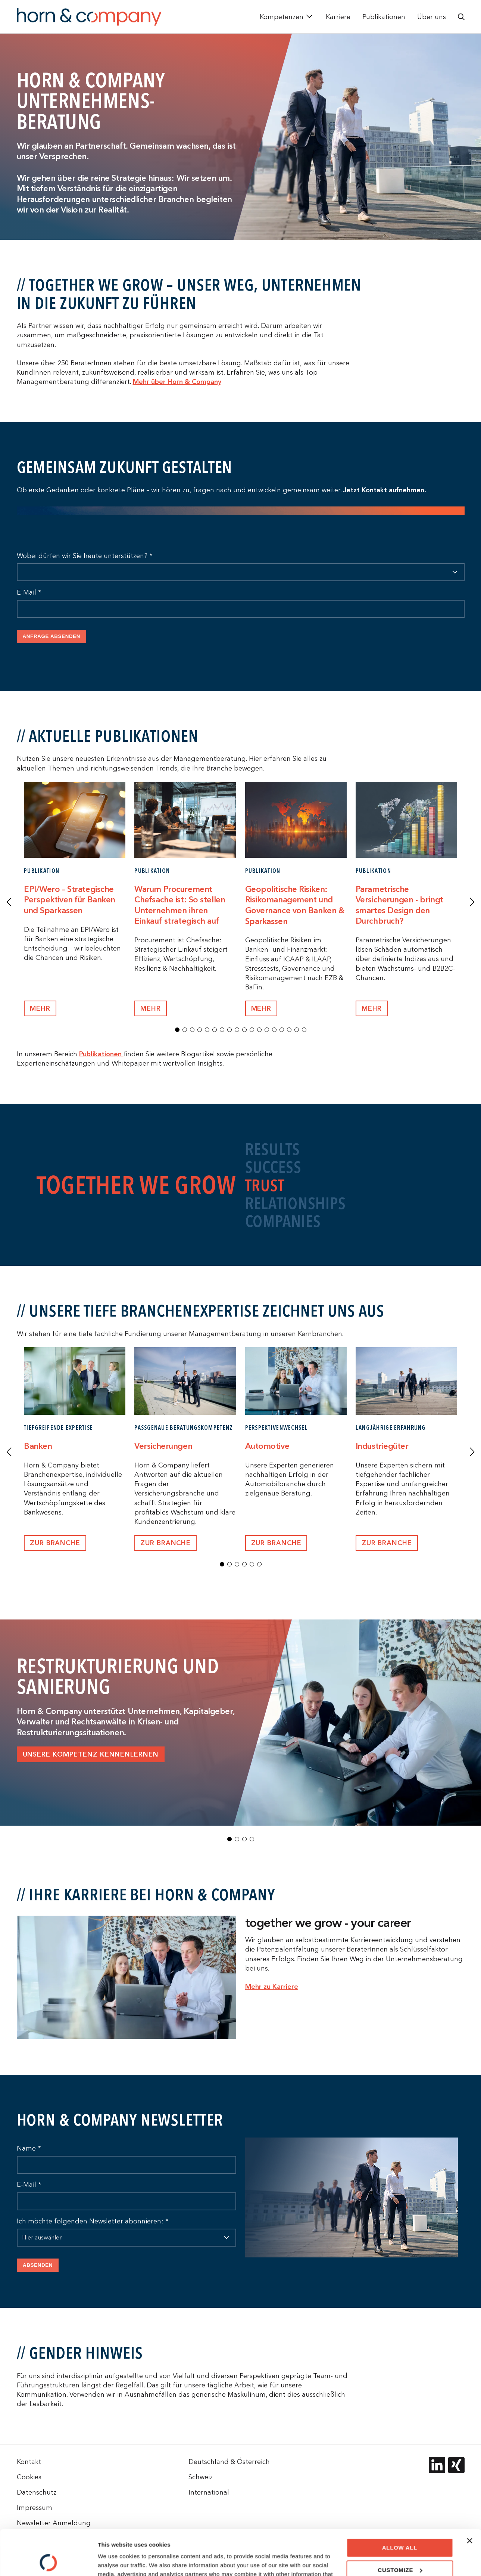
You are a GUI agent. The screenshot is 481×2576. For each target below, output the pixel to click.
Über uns (431, 16)
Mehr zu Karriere (271, 1986)
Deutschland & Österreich (229, 2461)
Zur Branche (55, 1542)
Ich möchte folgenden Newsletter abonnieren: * (93, 2221)
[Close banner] (469, 2498)
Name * (29, 2148)
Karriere (338, 16)
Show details (115, 2561)
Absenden (38, 2265)
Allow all (400, 2505)
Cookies (29, 2477)
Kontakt (29, 2461)
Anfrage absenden (52, 636)
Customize (400, 2527)
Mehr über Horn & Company (177, 381)
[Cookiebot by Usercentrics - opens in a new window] (48, 2561)
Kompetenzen (281, 16)
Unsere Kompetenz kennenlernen (91, 1754)
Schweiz (200, 2477)
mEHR (40, 1008)
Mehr (150, 1008)
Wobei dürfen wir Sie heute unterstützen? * (85, 555)
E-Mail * (29, 592)
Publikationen (383, 16)
